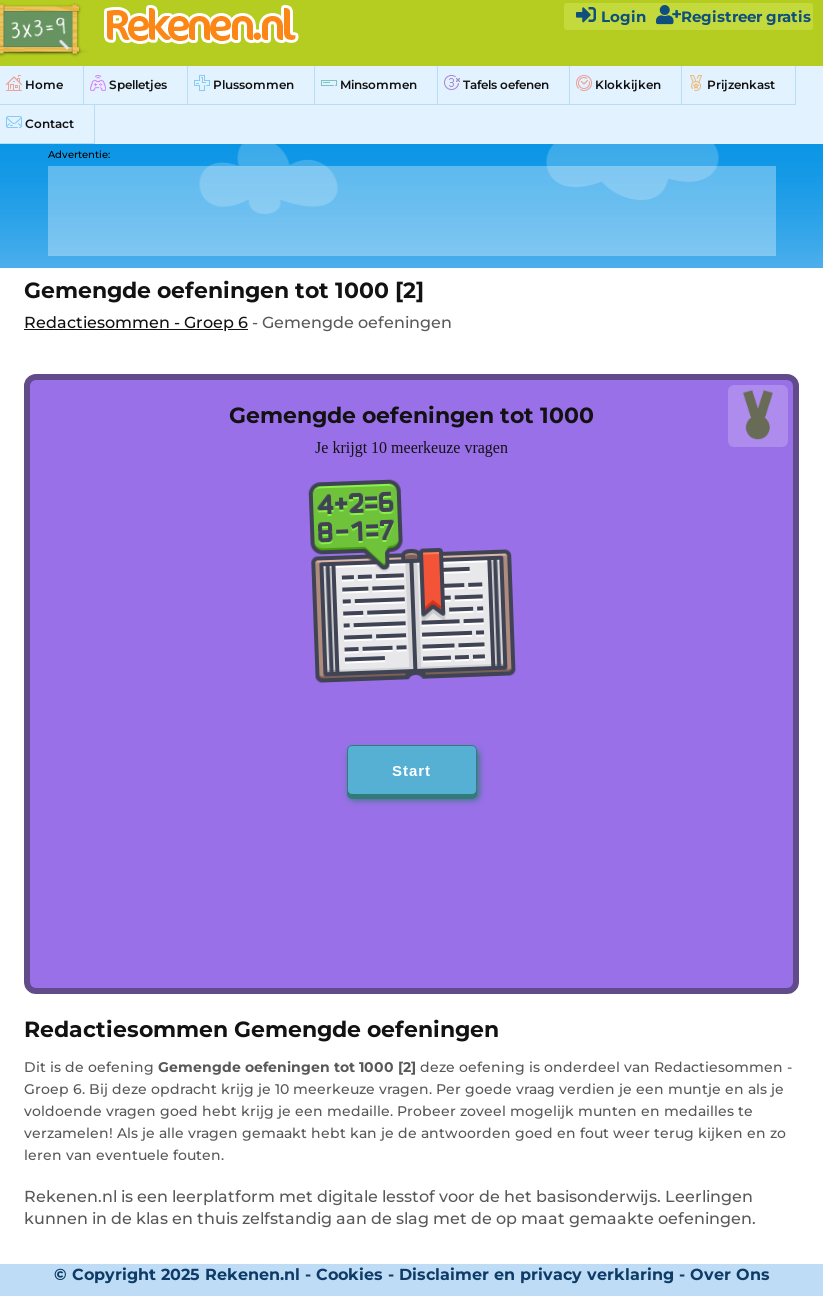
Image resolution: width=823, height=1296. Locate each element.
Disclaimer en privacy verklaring (536, 1274)
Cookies (349, 1274)
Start (411, 770)
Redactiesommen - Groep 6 (136, 322)
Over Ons (730, 1274)
